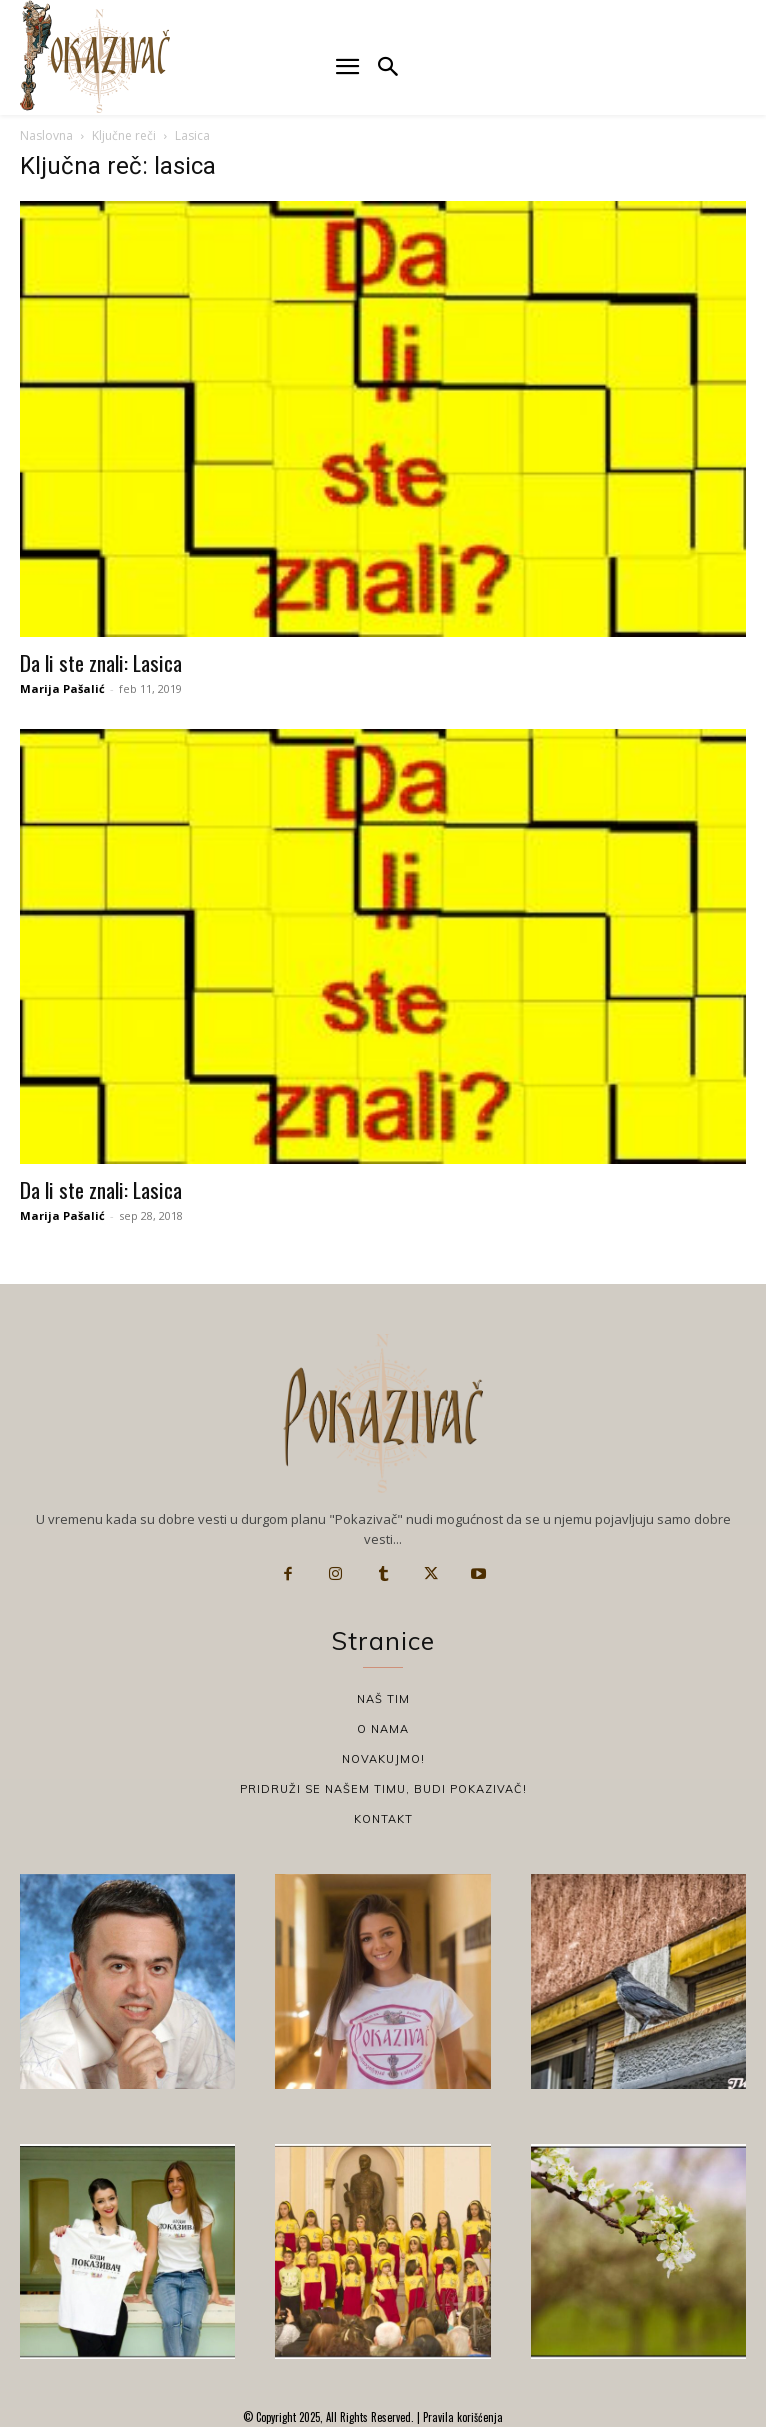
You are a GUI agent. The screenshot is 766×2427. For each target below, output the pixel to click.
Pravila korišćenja (461, 2417)
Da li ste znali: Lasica (101, 662)
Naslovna (46, 135)
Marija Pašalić (62, 688)
